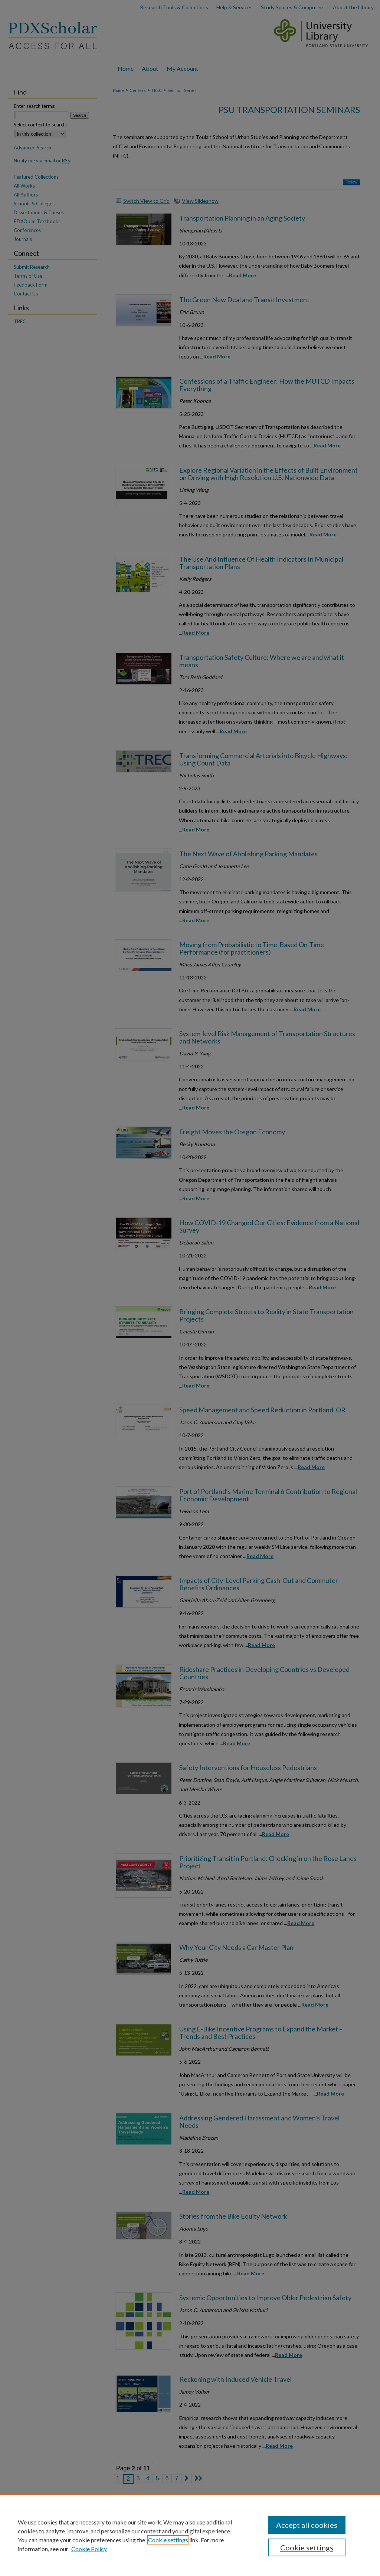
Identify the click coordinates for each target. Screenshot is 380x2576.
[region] (190, 2535)
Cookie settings (168, 2539)
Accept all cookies (306, 2524)
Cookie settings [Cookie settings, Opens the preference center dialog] (306, 2547)
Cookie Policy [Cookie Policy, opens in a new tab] (89, 2548)
